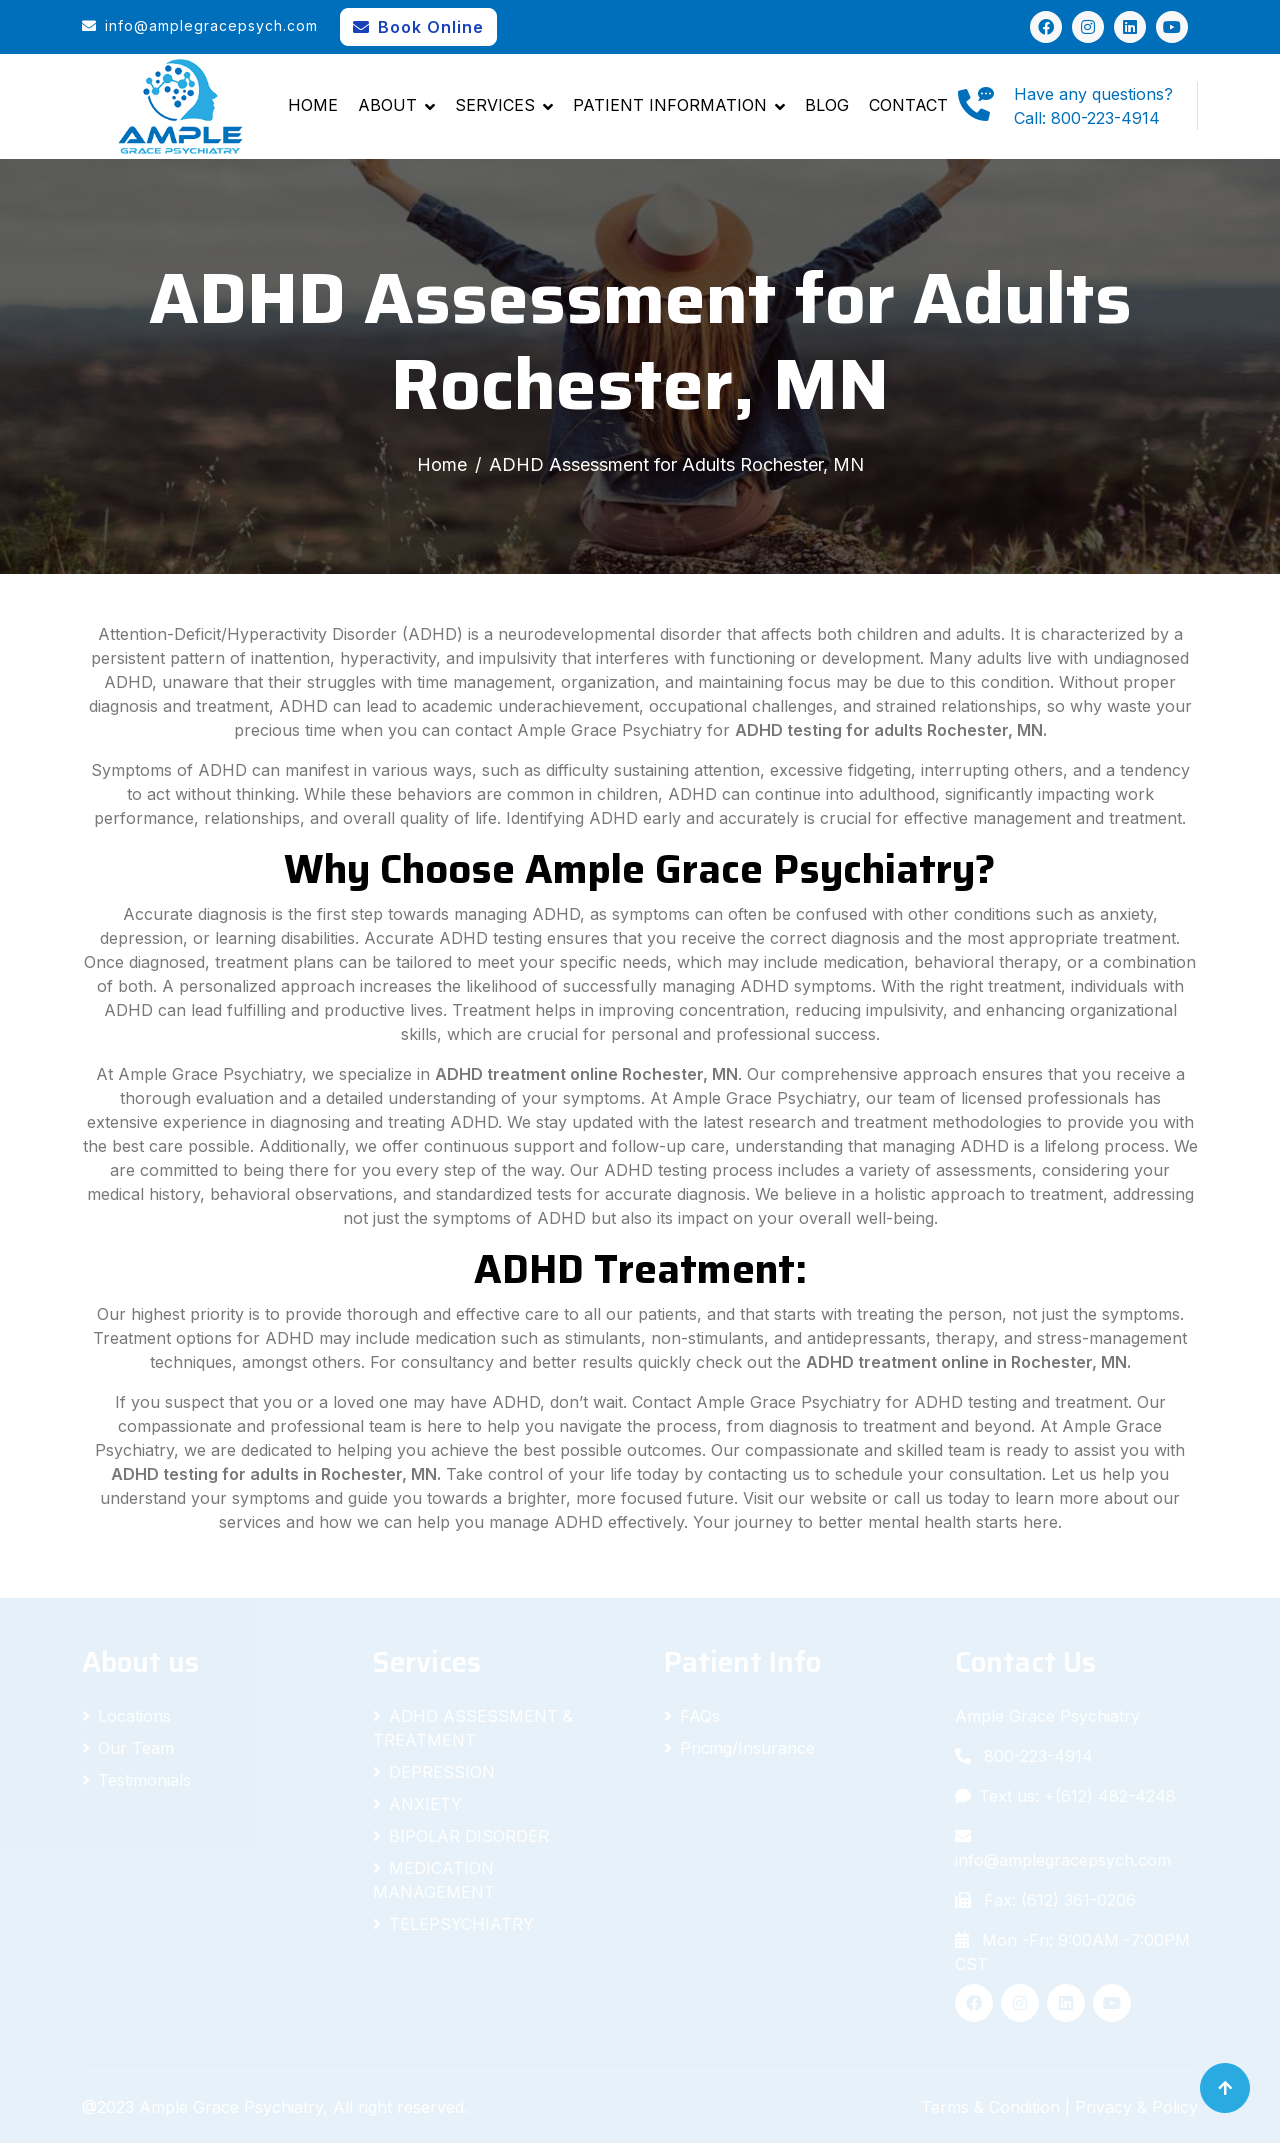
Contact (908, 105)
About (387, 105)
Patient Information (670, 105)
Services (495, 105)
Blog (827, 105)
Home (313, 105)
